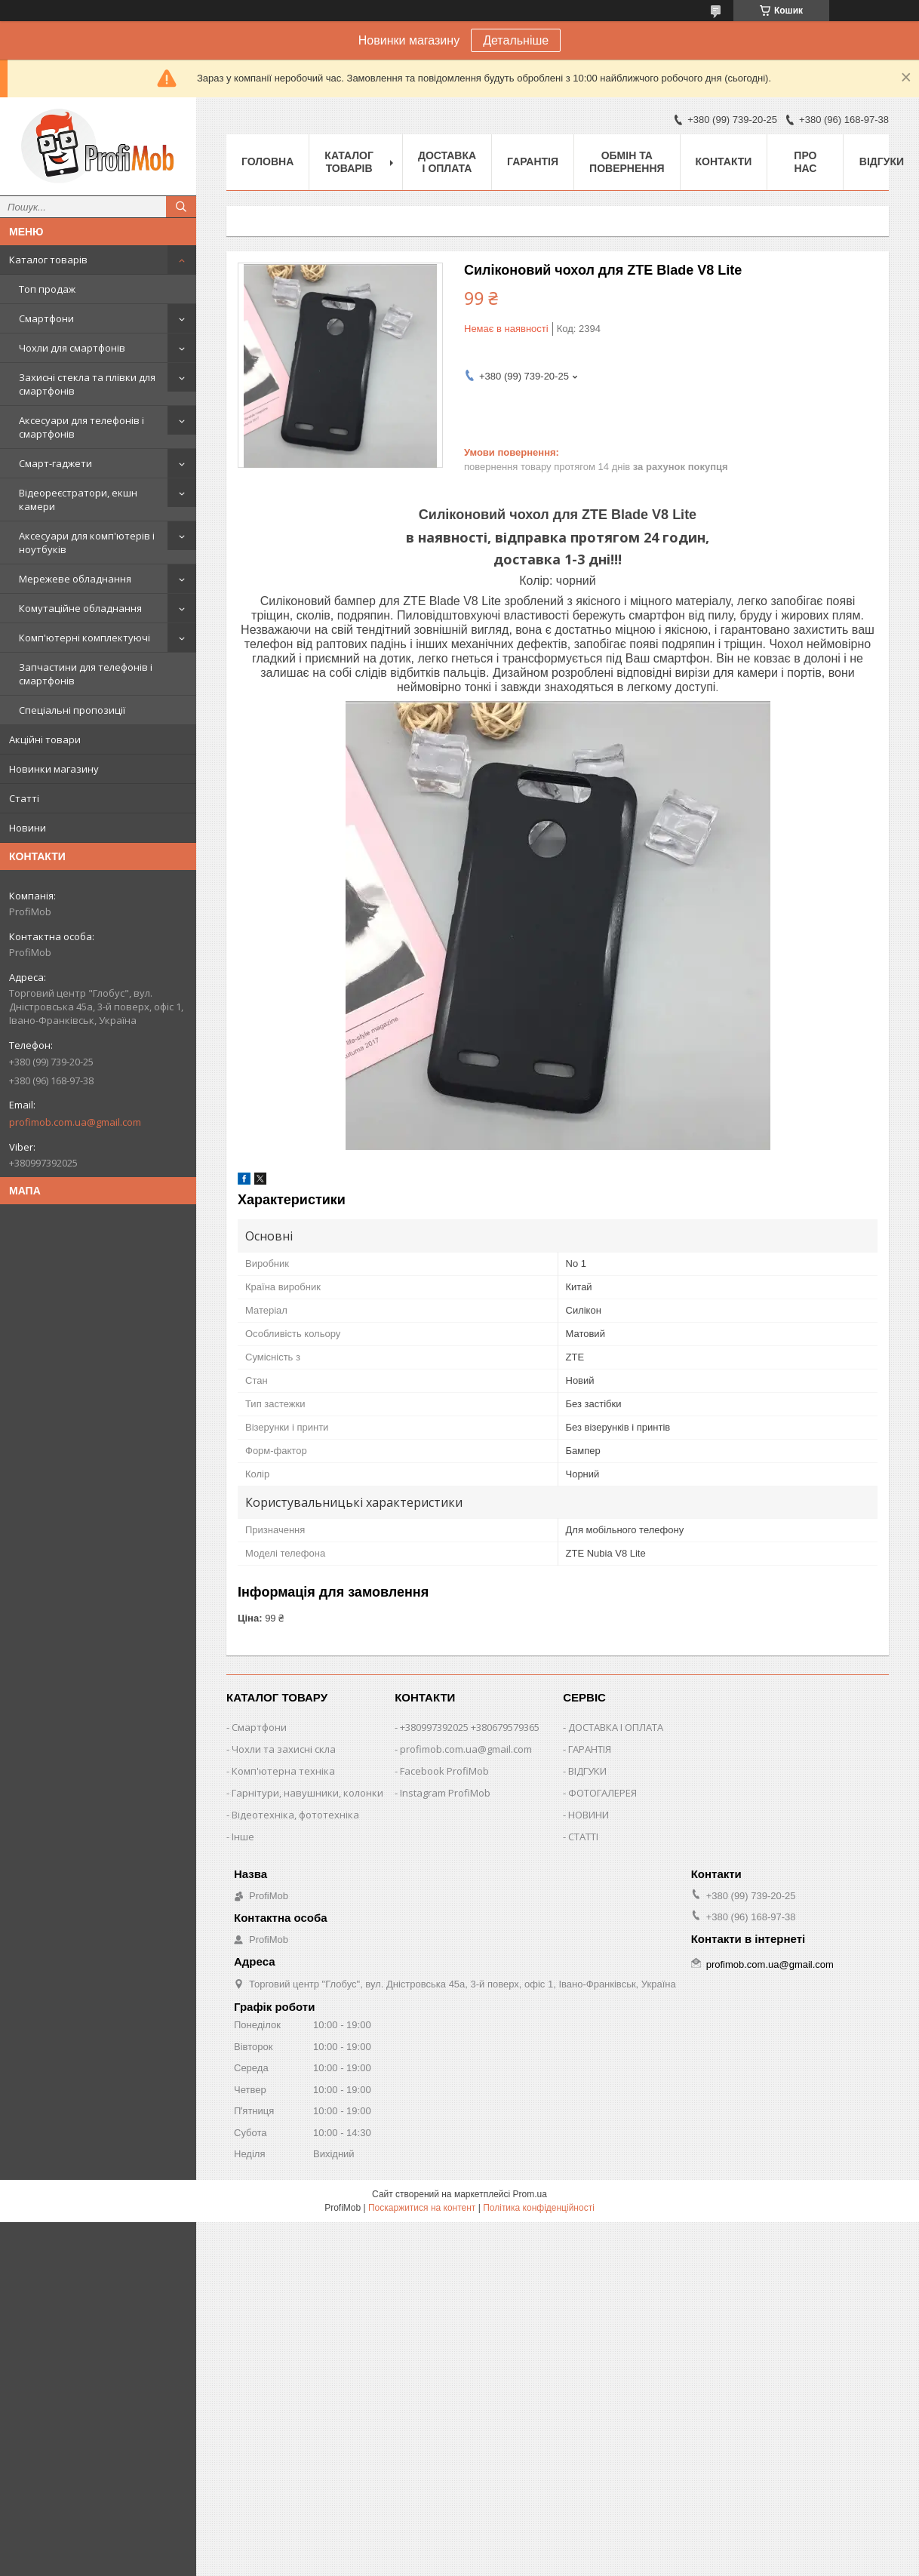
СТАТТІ (583, 1836)
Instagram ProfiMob (445, 1793)
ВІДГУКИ (587, 1771)
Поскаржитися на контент (421, 2208)
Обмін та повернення (626, 161)
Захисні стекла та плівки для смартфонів (87, 384)
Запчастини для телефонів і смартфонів (85, 673)
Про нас (805, 161)
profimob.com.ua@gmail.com (75, 1122)
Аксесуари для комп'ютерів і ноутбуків (87, 542)
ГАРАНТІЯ (589, 1749)
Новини (27, 828)
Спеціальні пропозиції (72, 710)
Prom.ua (530, 2194)
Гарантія (532, 161)
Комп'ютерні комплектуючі (84, 637)
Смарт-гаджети (55, 463)
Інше (243, 1836)
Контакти (724, 161)
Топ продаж (47, 289)
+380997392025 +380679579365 (469, 1727)
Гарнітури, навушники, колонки (307, 1793)
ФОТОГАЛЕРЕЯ (602, 1793)
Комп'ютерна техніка (283, 1771)
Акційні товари (45, 739)
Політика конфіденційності (539, 2208)
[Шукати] (181, 206)
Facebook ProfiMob (444, 1771)
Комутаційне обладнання (80, 608)
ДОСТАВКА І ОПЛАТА (615, 1727)
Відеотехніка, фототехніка (295, 1814)
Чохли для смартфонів (72, 348)
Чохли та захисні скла (284, 1749)
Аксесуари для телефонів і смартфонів (81, 427)
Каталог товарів (48, 259)
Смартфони (46, 318)
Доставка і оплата (447, 161)
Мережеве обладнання (75, 579)
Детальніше (516, 40)
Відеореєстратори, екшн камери (78, 499)
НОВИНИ (588, 1814)
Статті (24, 798)
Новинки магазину (54, 769)
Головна (267, 161)
